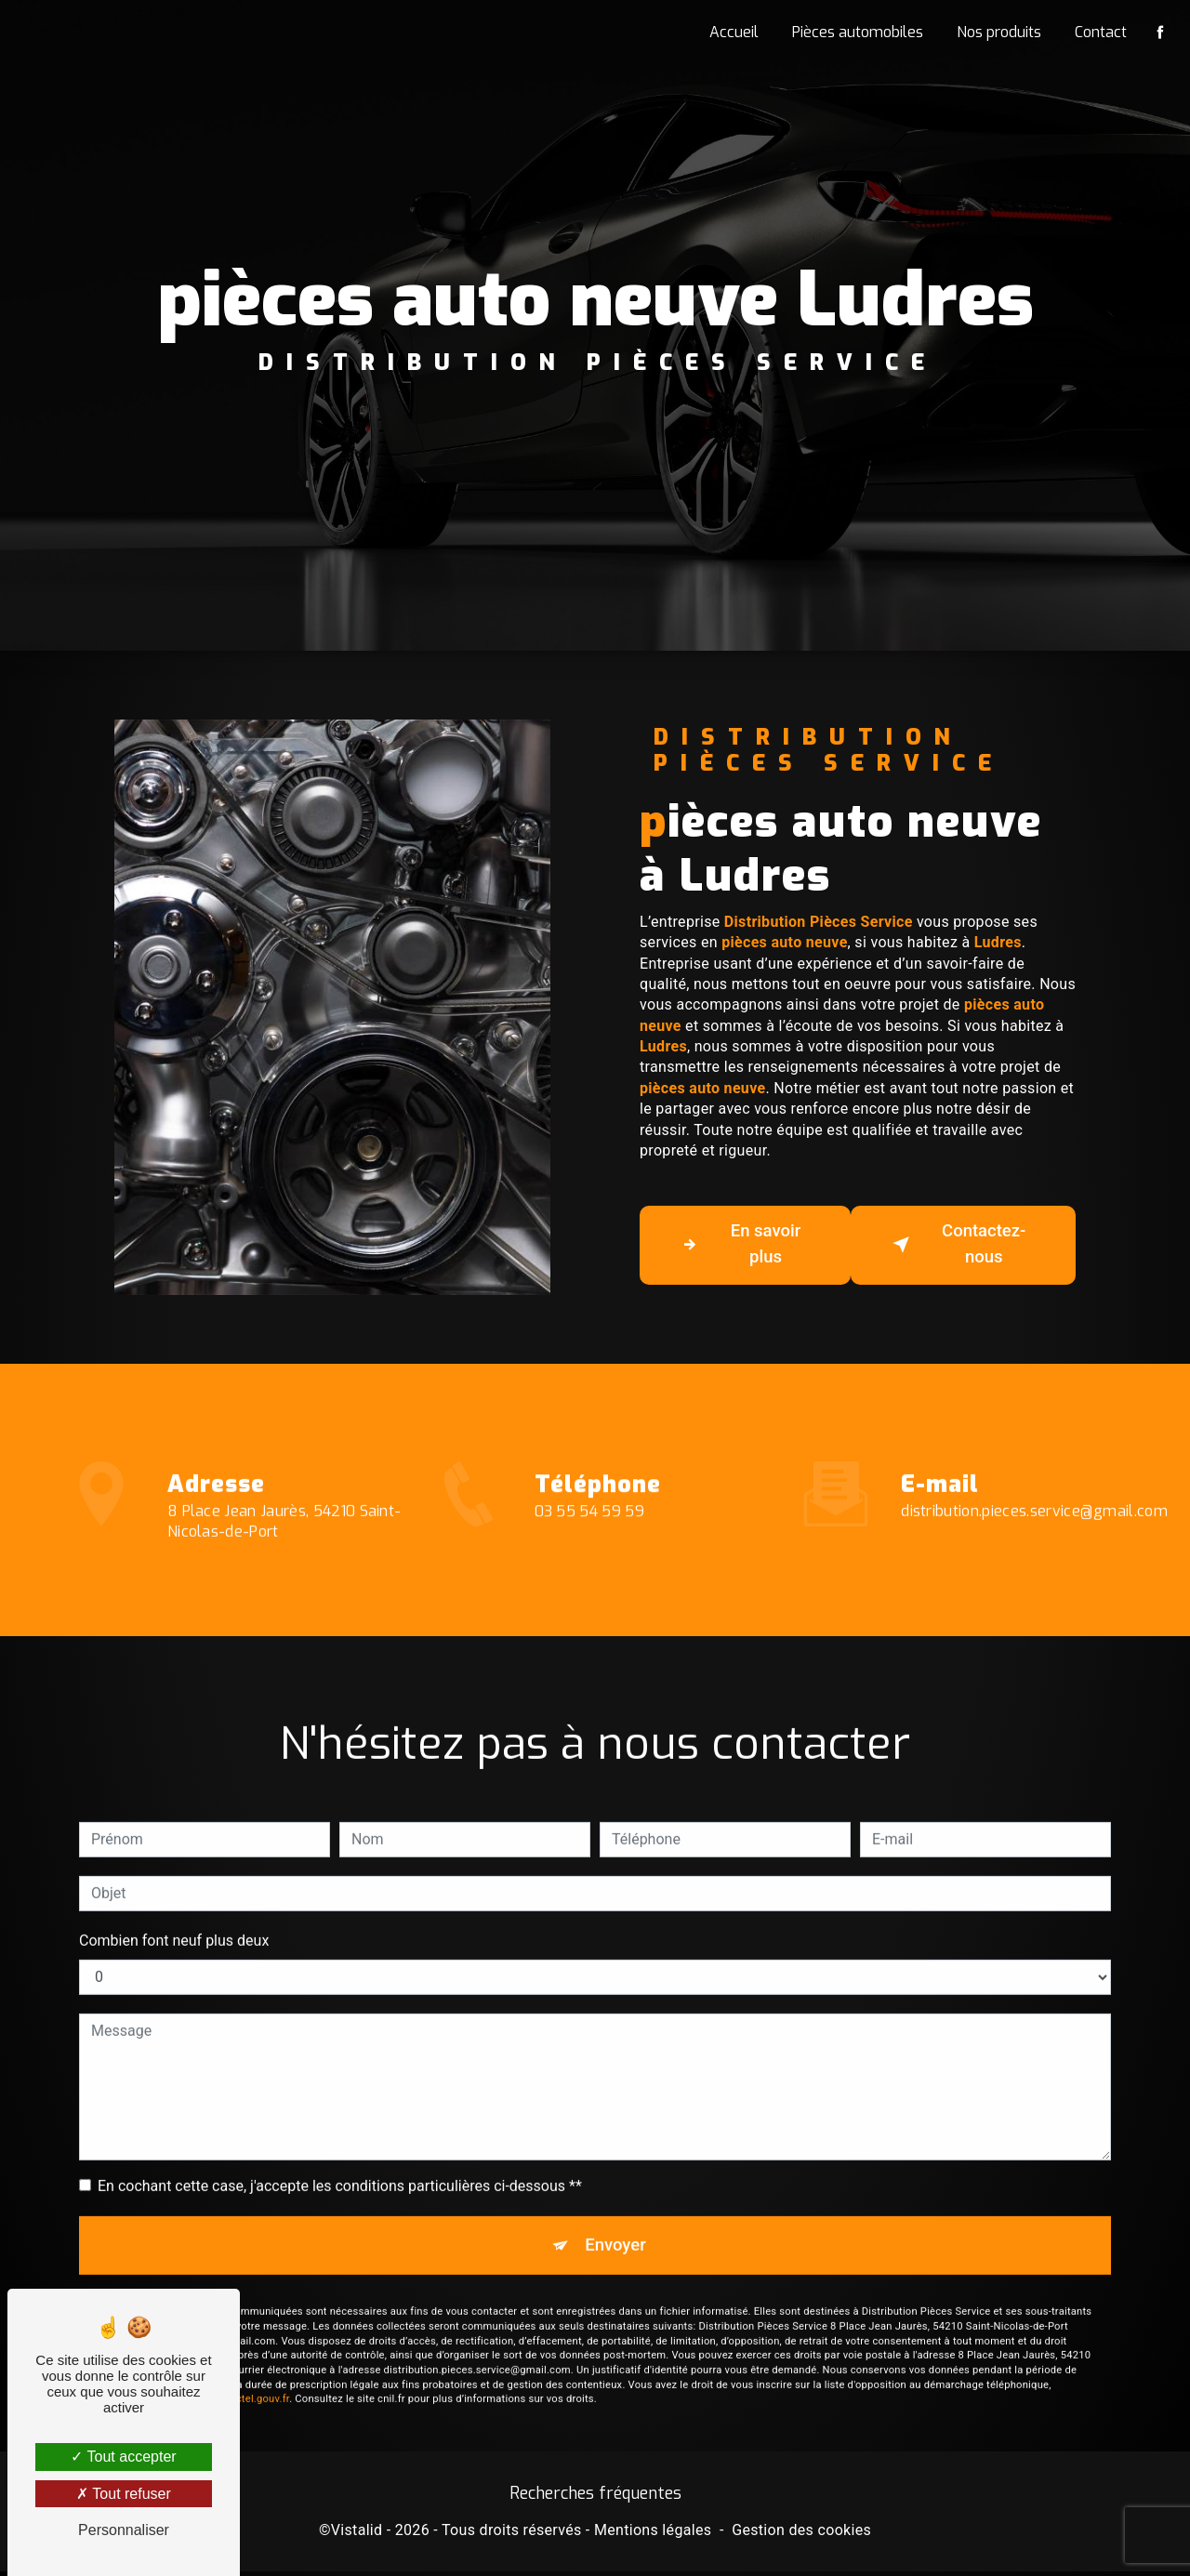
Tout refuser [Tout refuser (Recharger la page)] (123, 2494)
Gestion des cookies (801, 2535)
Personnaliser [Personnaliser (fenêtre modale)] (123, 2530)
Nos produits (997, 32)
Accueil (732, 32)
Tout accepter (123, 2456)
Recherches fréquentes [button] (595, 2498)
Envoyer (616, 2220)
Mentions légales (652, 2535)
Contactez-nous (958, 1245)
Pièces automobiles (855, 32)
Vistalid (357, 2535)
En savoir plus (740, 1245)
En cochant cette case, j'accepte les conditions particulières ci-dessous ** (340, 2160)
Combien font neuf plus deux (174, 1914)
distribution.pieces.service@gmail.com (1034, 1486)
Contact (1099, 32)
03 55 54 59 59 (589, 1540)
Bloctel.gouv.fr (254, 2377)
